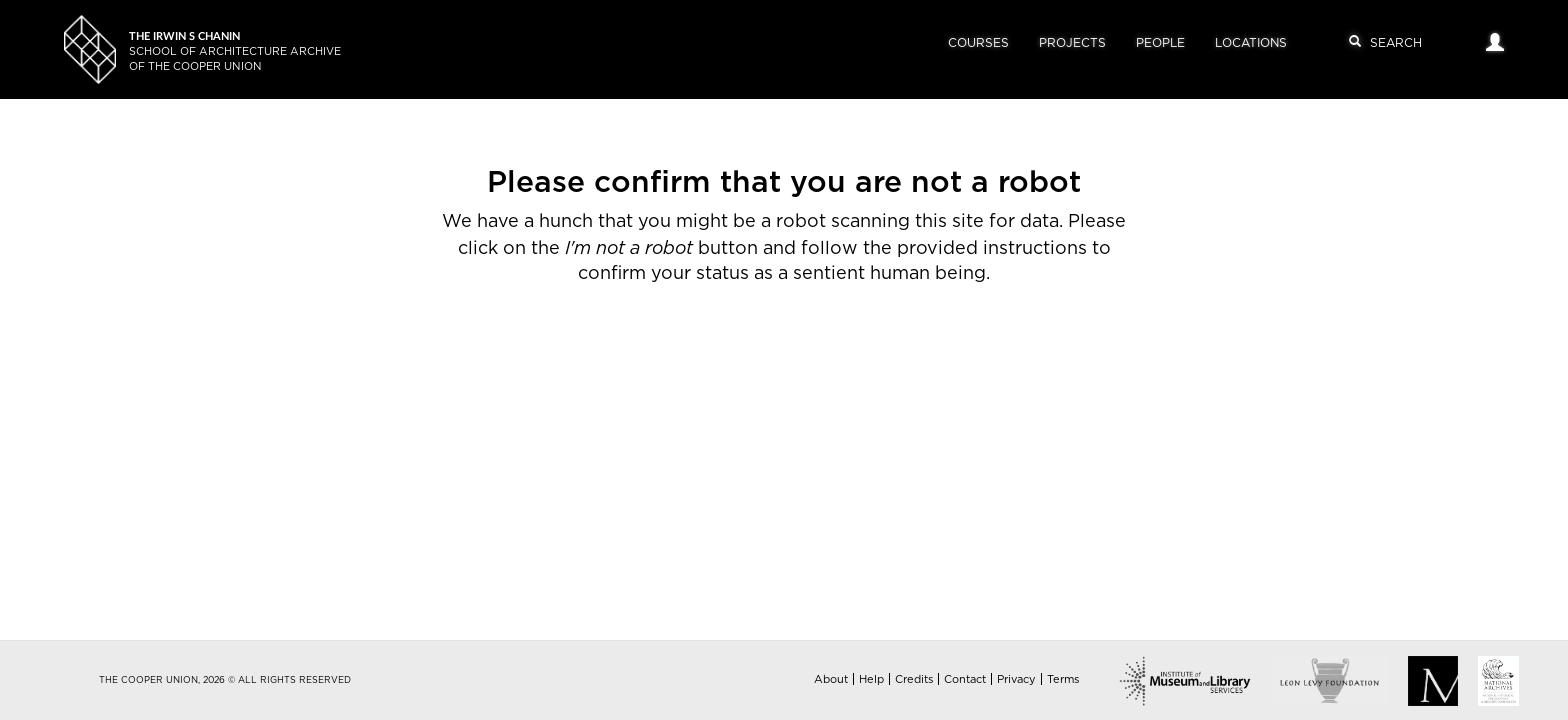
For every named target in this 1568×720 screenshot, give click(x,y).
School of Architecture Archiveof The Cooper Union (235, 51)
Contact (965, 679)
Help (871, 679)
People (1160, 43)
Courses (978, 43)
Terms (1063, 679)
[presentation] (748, 351)
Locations (1251, 43)
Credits (914, 679)
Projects (1072, 43)
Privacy (1016, 679)
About (831, 679)
